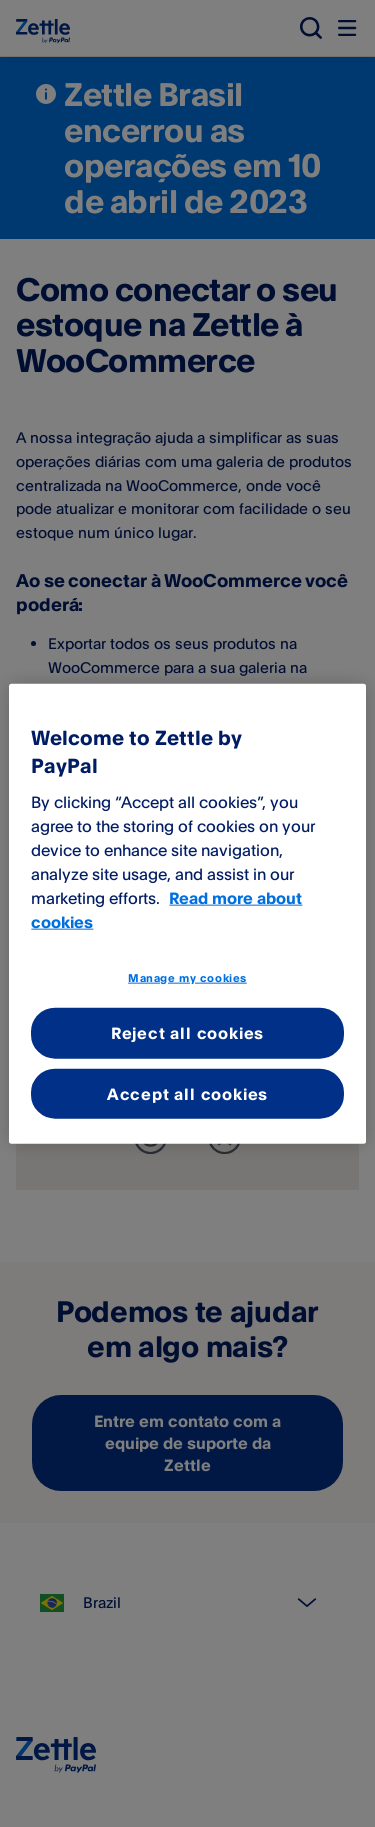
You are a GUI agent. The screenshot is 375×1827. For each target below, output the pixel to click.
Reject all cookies (187, 1033)
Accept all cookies (187, 1093)
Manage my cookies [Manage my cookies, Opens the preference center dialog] (187, 977)
